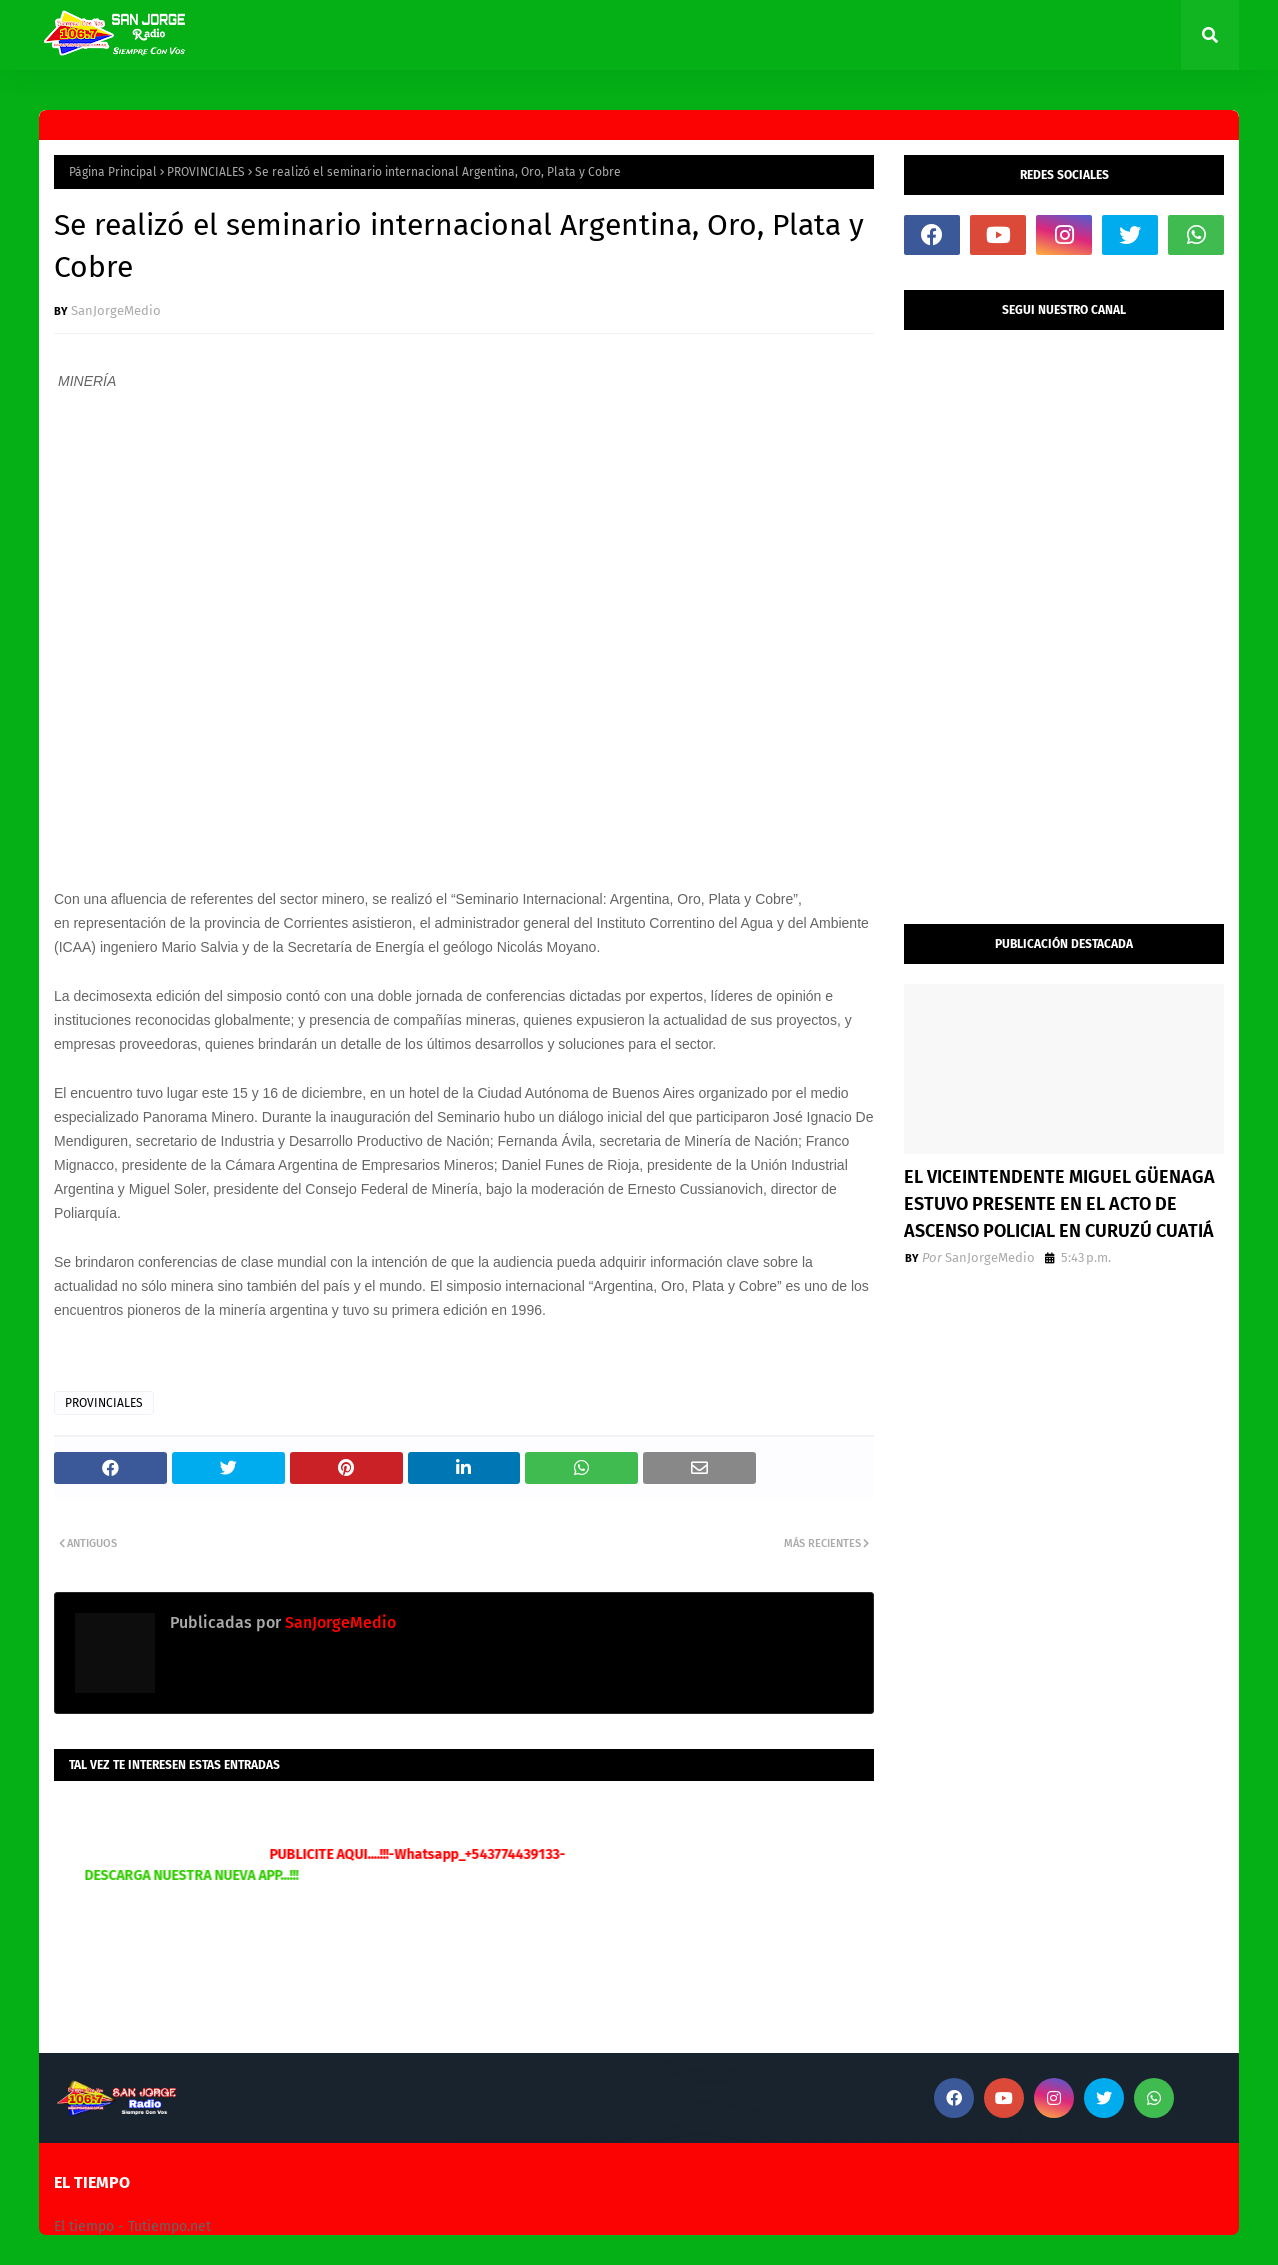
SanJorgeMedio (116, 310)
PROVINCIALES (206, 172)
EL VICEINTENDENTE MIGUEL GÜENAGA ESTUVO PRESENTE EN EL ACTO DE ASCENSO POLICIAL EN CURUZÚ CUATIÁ (1059, 1204)
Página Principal (113, 172)
